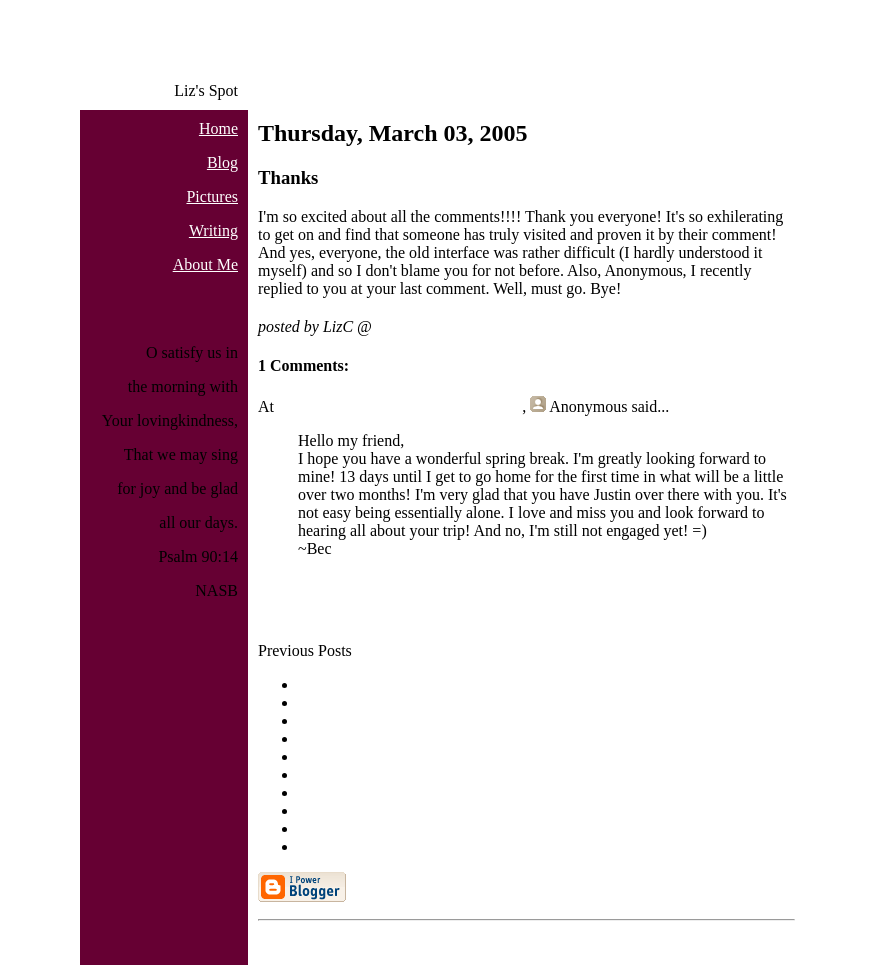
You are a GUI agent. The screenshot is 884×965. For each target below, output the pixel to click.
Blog (222, 162)
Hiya (313, 846)
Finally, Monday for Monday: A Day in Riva (440, 774)
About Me (205, 264)
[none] (319, 738)
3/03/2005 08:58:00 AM (453, 326)
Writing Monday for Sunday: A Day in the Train (452, 792)
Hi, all (318, 702)
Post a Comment (311, 582)
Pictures (212, 196)
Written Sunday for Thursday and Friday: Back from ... (474, 828)
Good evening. (345, 720)
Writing (213, 230)
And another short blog (372, 684)
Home (218, 128)
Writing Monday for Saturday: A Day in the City (453, 810)
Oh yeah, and (340, 756)
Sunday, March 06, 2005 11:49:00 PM (400, 406)
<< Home (288, 616)
